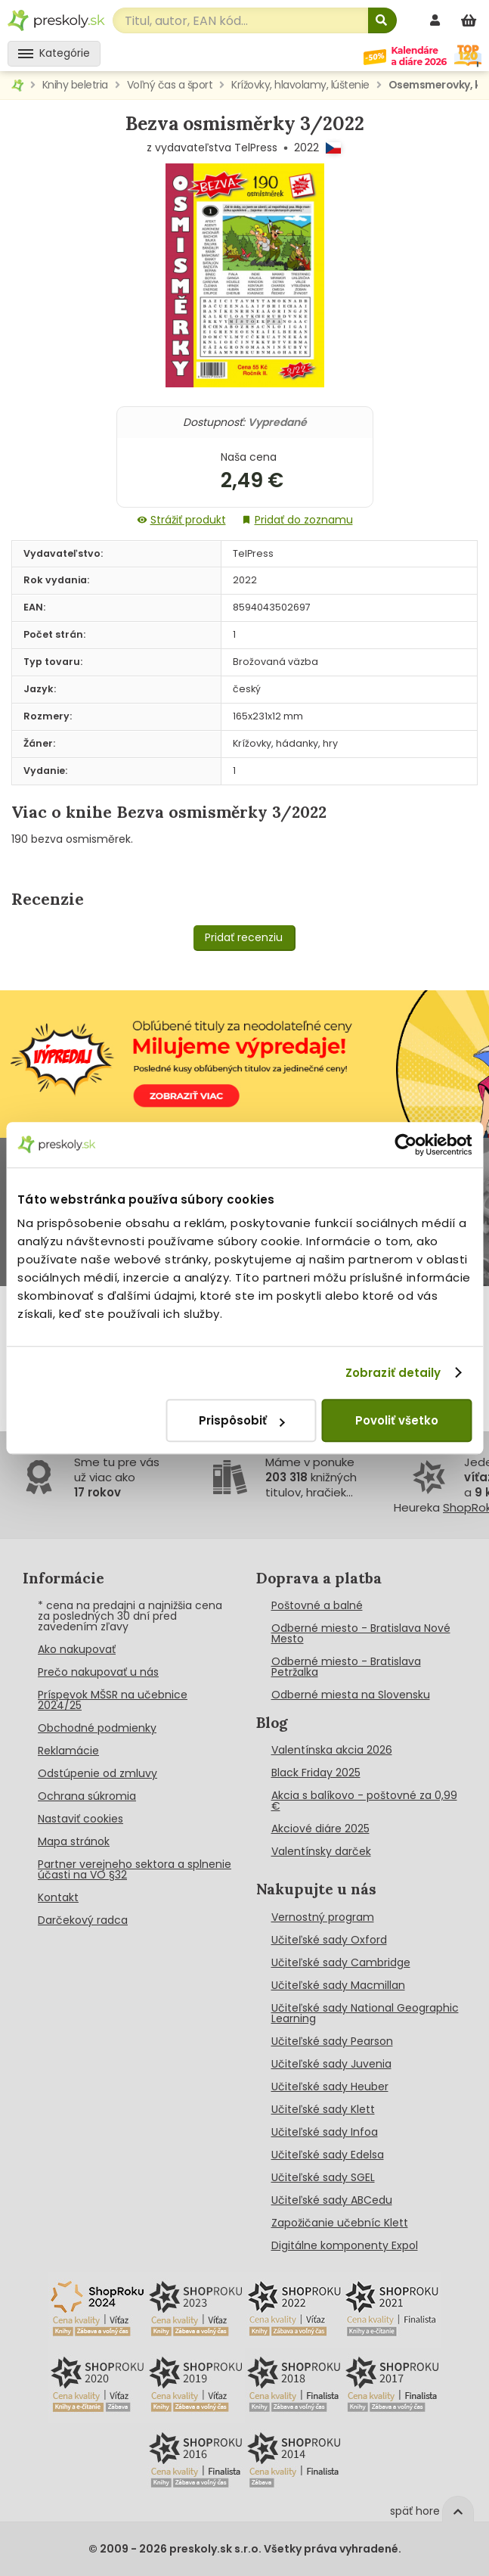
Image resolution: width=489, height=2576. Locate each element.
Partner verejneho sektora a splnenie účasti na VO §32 (134, 1869)
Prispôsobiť (242, 1420)
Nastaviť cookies (80, 1818)
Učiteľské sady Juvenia (331, 2063)
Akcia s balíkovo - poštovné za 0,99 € (364, 1800)
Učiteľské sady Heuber (329, 2086)
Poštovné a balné (317, 1605)
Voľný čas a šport (170, 84)
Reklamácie (68, 1750)
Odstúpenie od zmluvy (97, 1773)
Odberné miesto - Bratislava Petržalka (346, 1667)
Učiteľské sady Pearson (332, 2041)
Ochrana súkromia (87, 1796)
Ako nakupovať (77, 1649)
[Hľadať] (382, 20)
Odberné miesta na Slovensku (350, 1694)
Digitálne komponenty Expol (344, 2245)
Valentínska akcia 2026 (331, 1749)
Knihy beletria (75, 84)
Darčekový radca (83, 1920)
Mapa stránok (74, 1841)
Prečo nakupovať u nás (98, 1672)
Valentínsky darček (321, 1851)
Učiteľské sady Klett (323, 2109)
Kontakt (58, 1897)
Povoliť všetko (396, 1420)
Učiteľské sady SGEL (323, 2177)
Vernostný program (322, 1917)
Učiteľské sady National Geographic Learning (365, 2013)
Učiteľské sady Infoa (324, 2131)
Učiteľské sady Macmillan (338, 1985)
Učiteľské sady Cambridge (340, 1962)
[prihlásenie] (437, 20)
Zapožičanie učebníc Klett (339, 2222)
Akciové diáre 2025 (320, 1828)
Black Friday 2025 (316, 1772)
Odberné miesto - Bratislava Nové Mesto (360, 1633)
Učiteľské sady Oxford (329, 1939)
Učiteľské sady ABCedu (331, 2200)
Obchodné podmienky (97, 1727)
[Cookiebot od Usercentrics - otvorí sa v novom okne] (405, 1144)
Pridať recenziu (244, 937)
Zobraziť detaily (393, 1373)
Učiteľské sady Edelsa (327, 2154)
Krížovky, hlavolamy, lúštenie (300, 84)
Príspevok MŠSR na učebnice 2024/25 (112, 1700)
